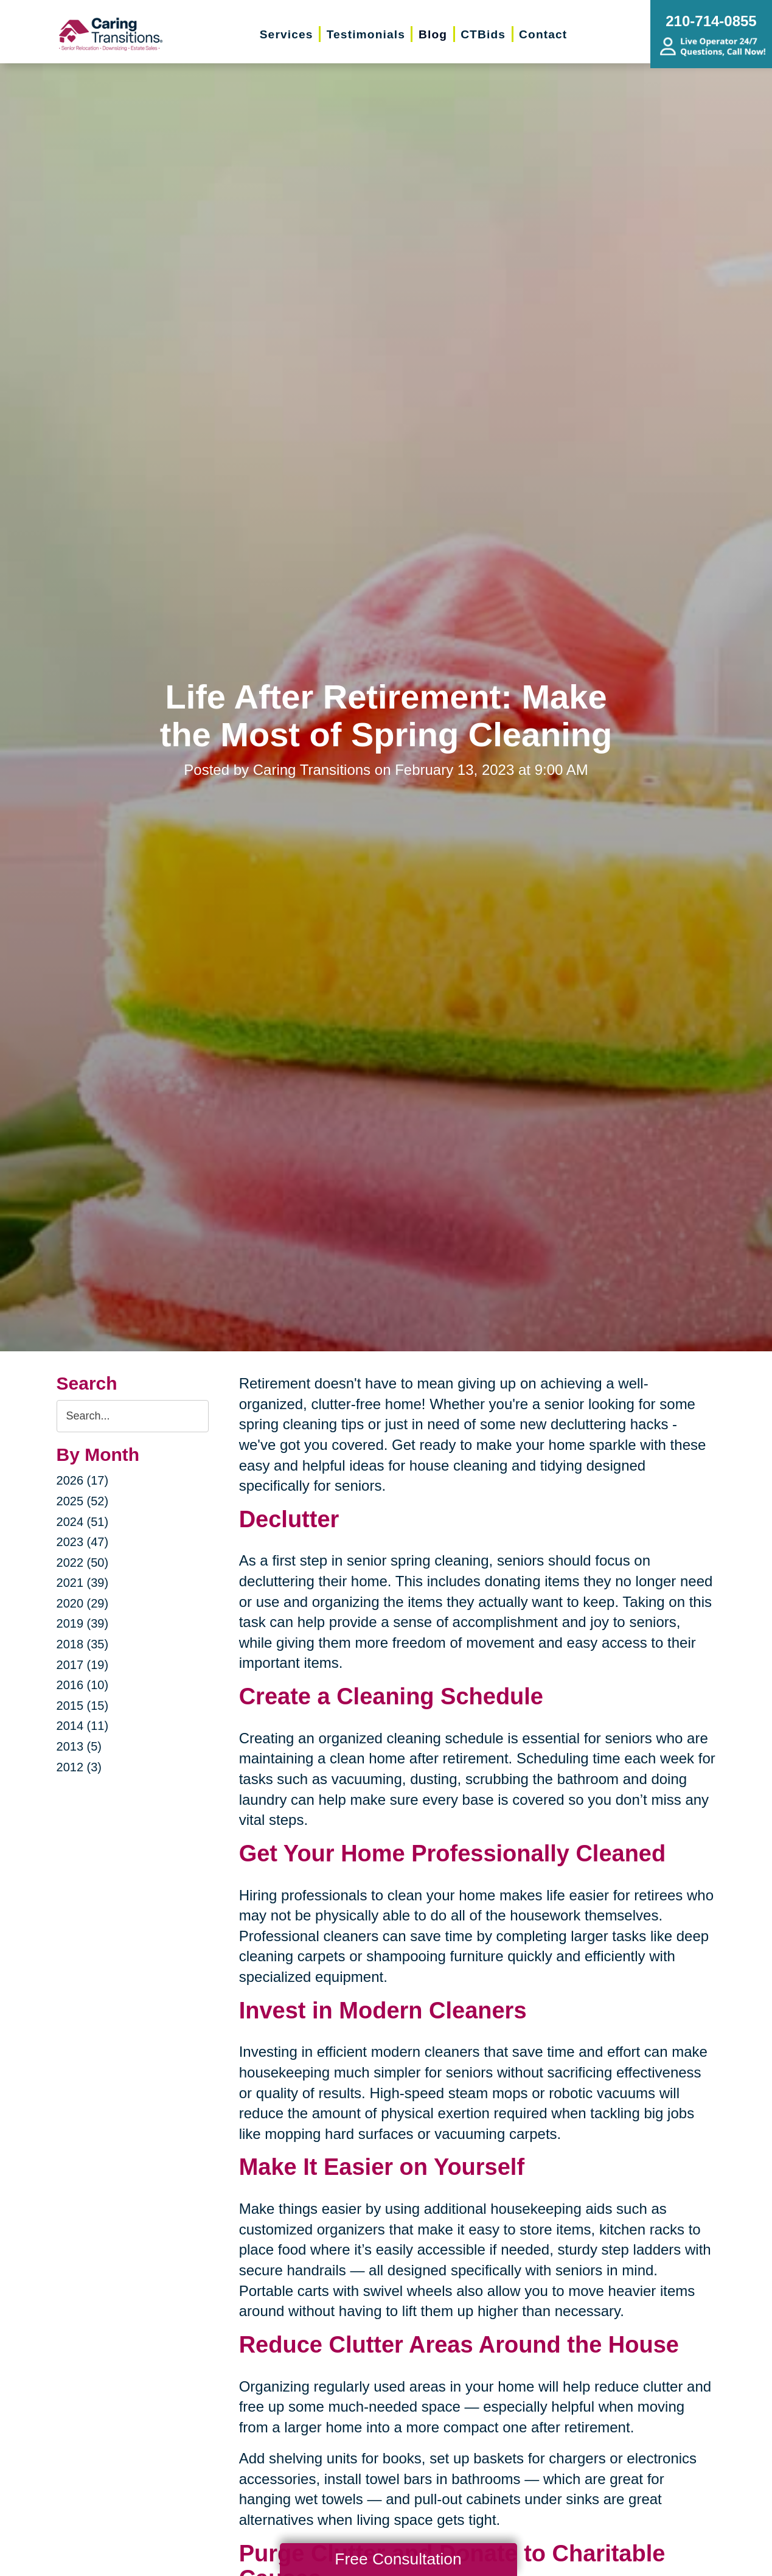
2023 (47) (83, 1542)
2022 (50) (83, 1562)
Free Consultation (398, 2559)
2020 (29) (83, 1603)
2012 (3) (79, 1767)
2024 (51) (83, 1521)
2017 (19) (83, 1664)
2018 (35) (83, 1644)
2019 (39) (83, 1623)
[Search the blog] (133, 1416)
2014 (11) (83, 1725)
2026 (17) (83, 1480)
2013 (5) (79, 1746)
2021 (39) (83, 1582)
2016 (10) (83, 1685)
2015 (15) (83, 1705)
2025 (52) (83, 1501)
